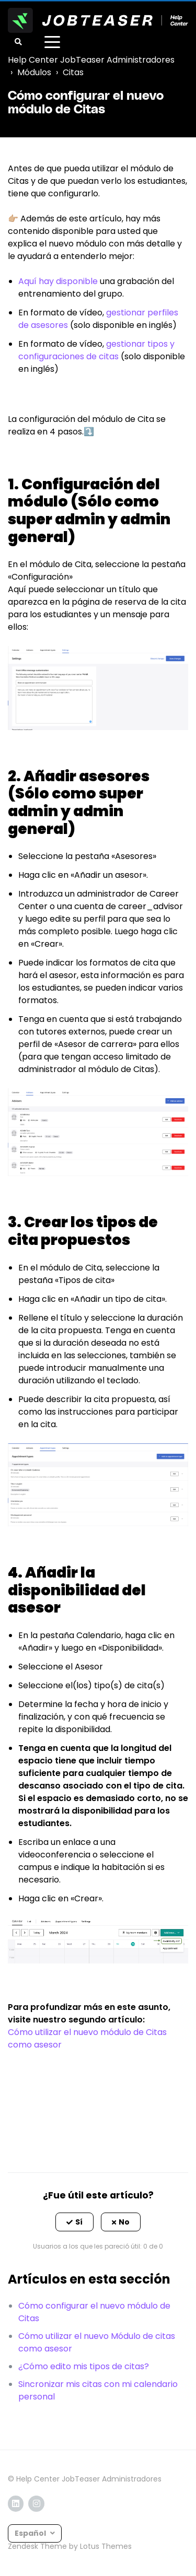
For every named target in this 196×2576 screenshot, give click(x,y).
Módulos (34, 72)
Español (31, 2533)
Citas (73, 72)
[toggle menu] (52, 42)
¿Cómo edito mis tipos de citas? (83, 2366)
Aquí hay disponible (58, 281)
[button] (74, 2222)
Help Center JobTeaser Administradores (91, 60)
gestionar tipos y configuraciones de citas (96, 350)
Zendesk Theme (37, 2546)
